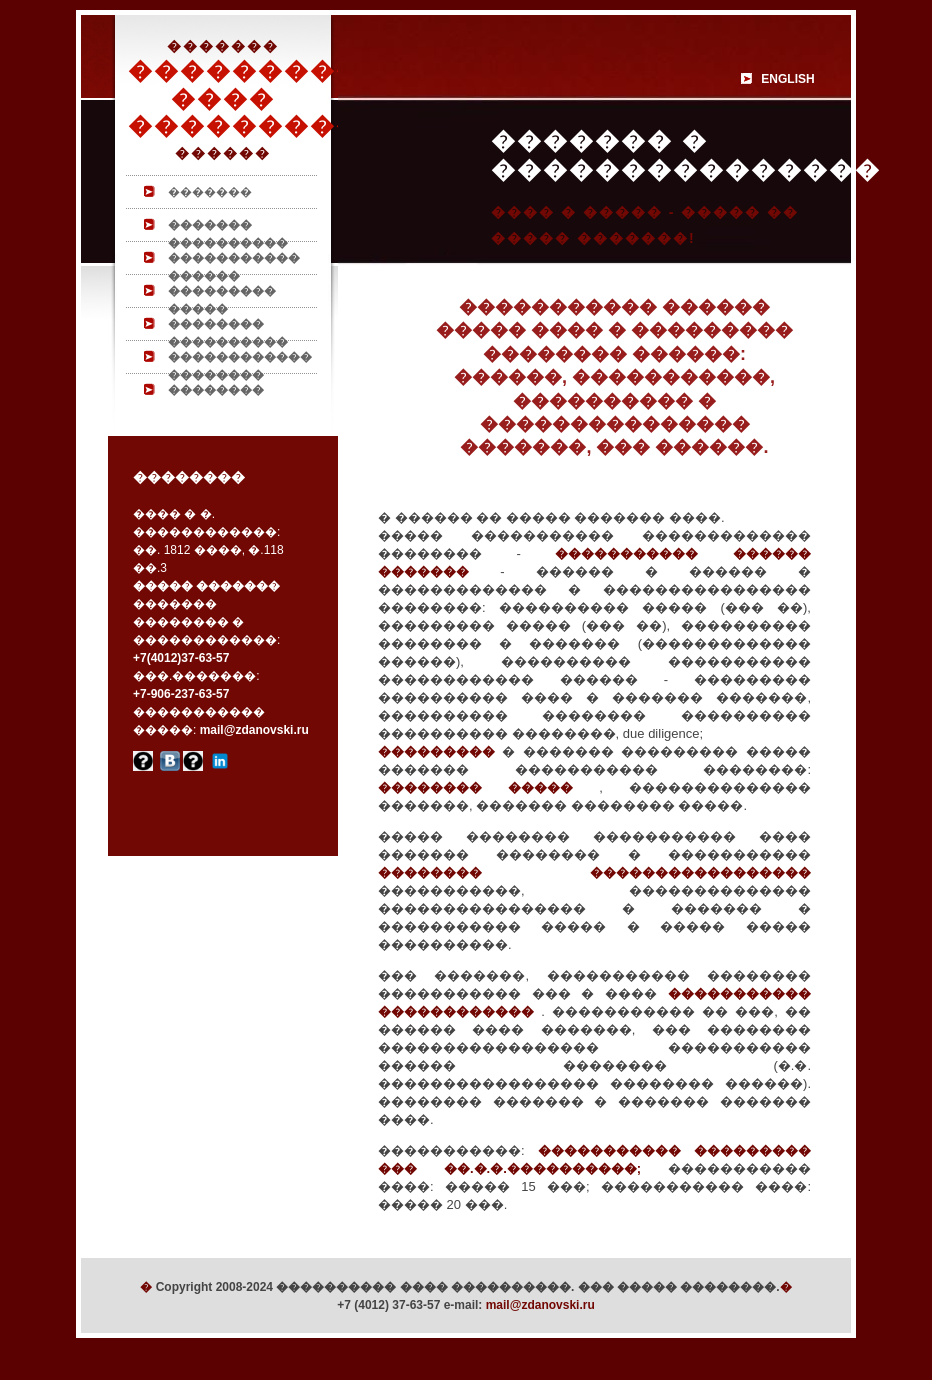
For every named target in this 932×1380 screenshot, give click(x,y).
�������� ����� (488, 787)
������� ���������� (228, 229)
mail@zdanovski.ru (540, 1305)
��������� (436, 751)
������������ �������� (240, 361)
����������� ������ (234, 262)
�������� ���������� (228, 328)
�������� (216, 390)
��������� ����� (222, 295)
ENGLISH (787, 79)
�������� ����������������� (594, 872)
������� (210, 192)
